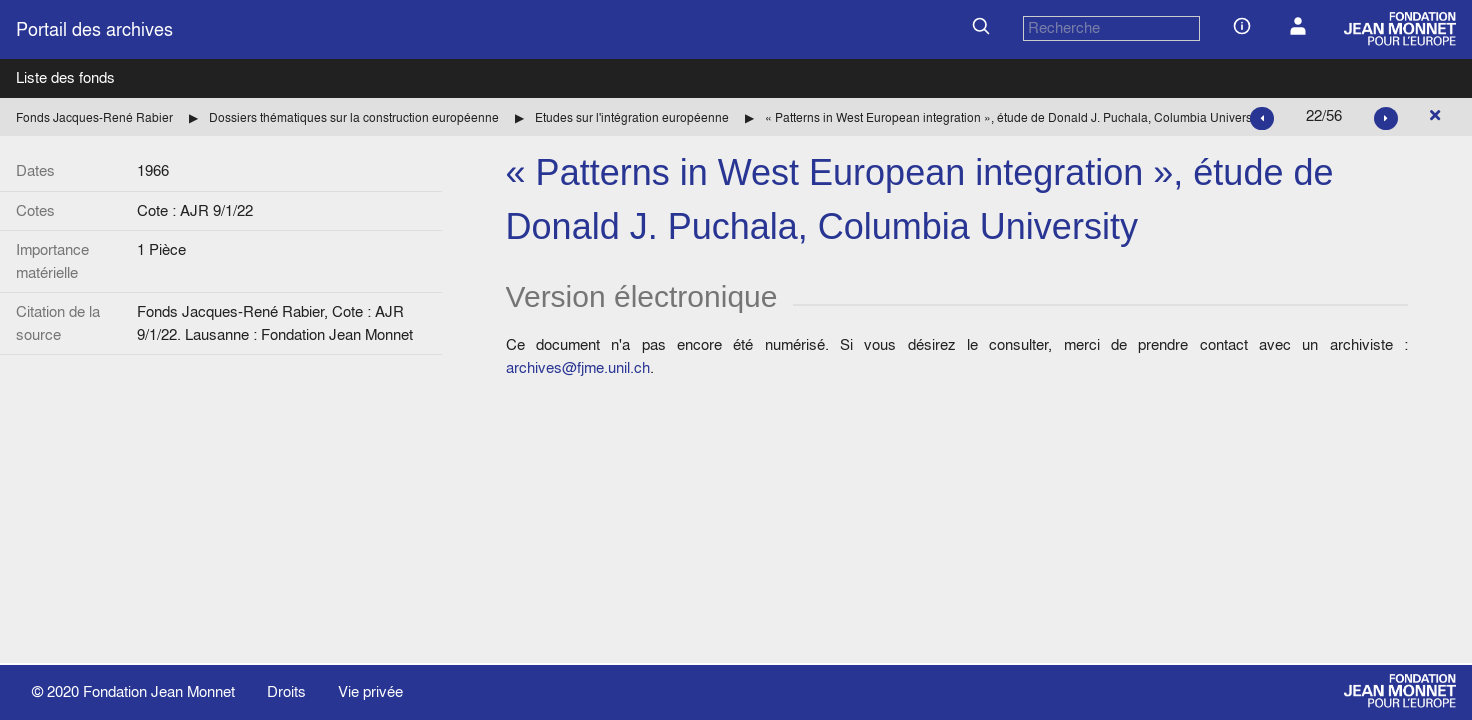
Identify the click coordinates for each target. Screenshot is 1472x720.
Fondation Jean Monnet (159, 691)
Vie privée (370, 691)
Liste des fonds (65, 77)
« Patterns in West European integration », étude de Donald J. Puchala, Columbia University (1014, 117)
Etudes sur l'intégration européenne (632, 117)
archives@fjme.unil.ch (578, 367)
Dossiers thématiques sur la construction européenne (354, 117)
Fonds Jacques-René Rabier (94, 117)
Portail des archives (94, 29)
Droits (286, 691)
